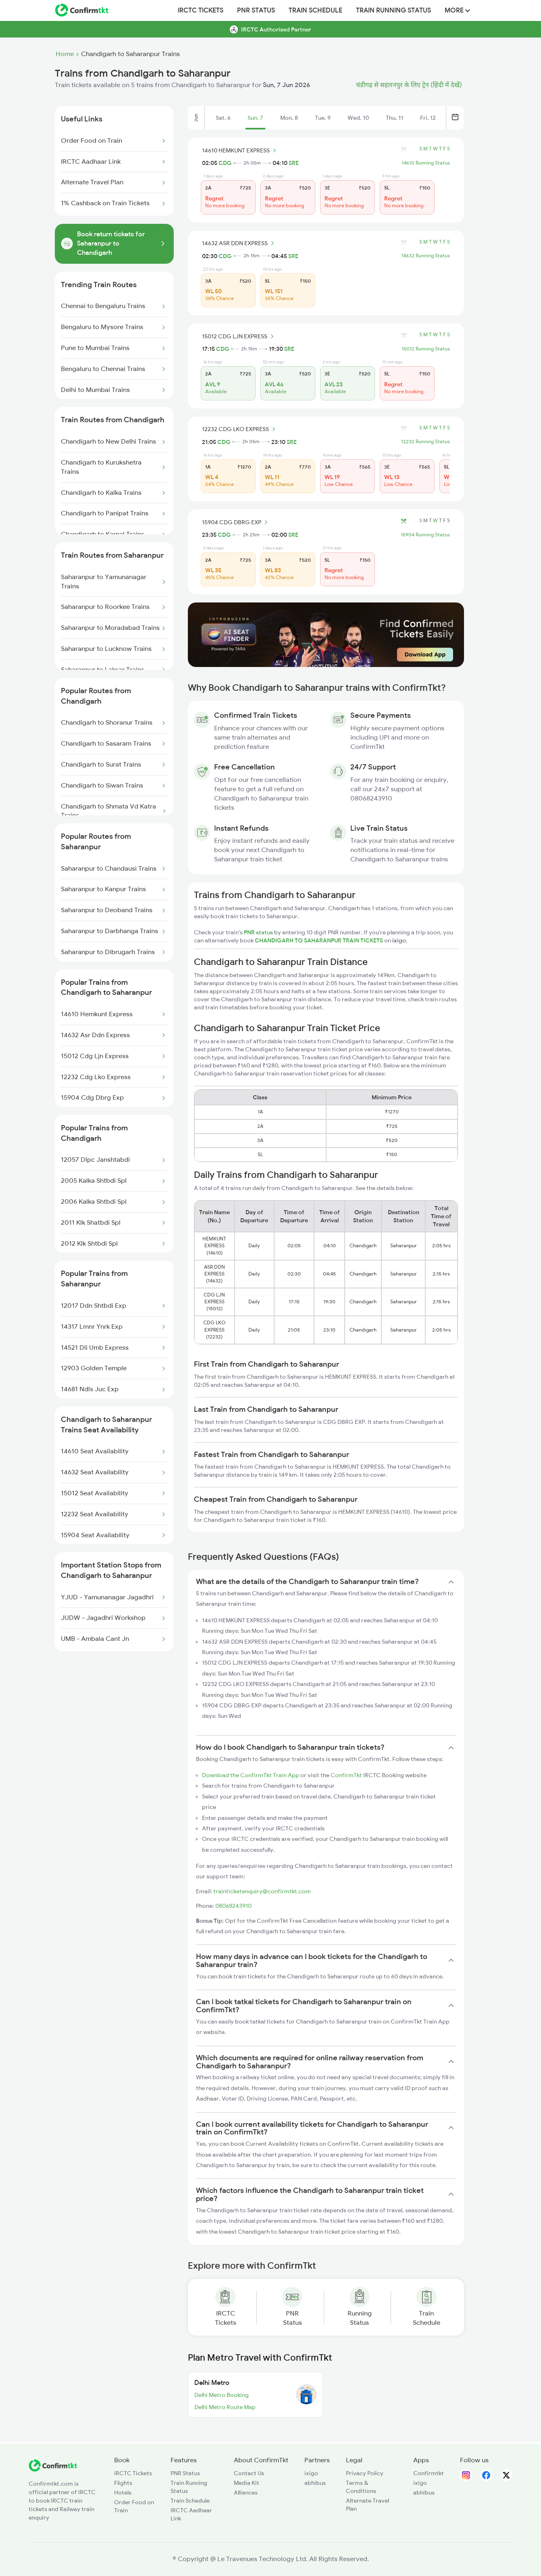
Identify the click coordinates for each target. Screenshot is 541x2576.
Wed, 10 (358, 118)
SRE (294, 163)
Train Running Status (393, 10)
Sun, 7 (255, 118)
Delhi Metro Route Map (225, 2407)
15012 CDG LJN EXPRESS (239, 336)
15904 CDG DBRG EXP (236, 522)
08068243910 (233, 1906)
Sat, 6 (223, 118)
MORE (457, 10)
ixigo (311, 2473)
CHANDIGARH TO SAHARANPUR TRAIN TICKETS (319, 940)
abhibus (315, 2483)
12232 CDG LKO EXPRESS (240, 429)
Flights (123, 2483)
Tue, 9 (323, 118)
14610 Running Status (426, 163)
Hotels (122, 2492)
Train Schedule (315, 10)
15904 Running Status (425, 535)
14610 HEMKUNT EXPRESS (240, 150)
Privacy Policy (364, 2473)
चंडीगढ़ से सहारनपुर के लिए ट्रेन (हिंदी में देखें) (409, 85)
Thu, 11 (394, 118)
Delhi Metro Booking (221, 2395)
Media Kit (246, 2483)
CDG (225, 163)
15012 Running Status (426, 349)
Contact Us (249, 2473)
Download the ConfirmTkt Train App (250, 1775)
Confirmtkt (428, 2473)
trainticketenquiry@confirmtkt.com (262, 1891)
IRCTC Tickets (200, 10)
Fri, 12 (428, 118)
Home (65, 54)
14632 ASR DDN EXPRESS (239, 243)
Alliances (246, 2492)
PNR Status (256, 10)
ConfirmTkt (346, 1775)
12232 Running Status (425, 441)
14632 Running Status (425, 255)
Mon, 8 (289, 118)
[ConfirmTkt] (53, 2469)
